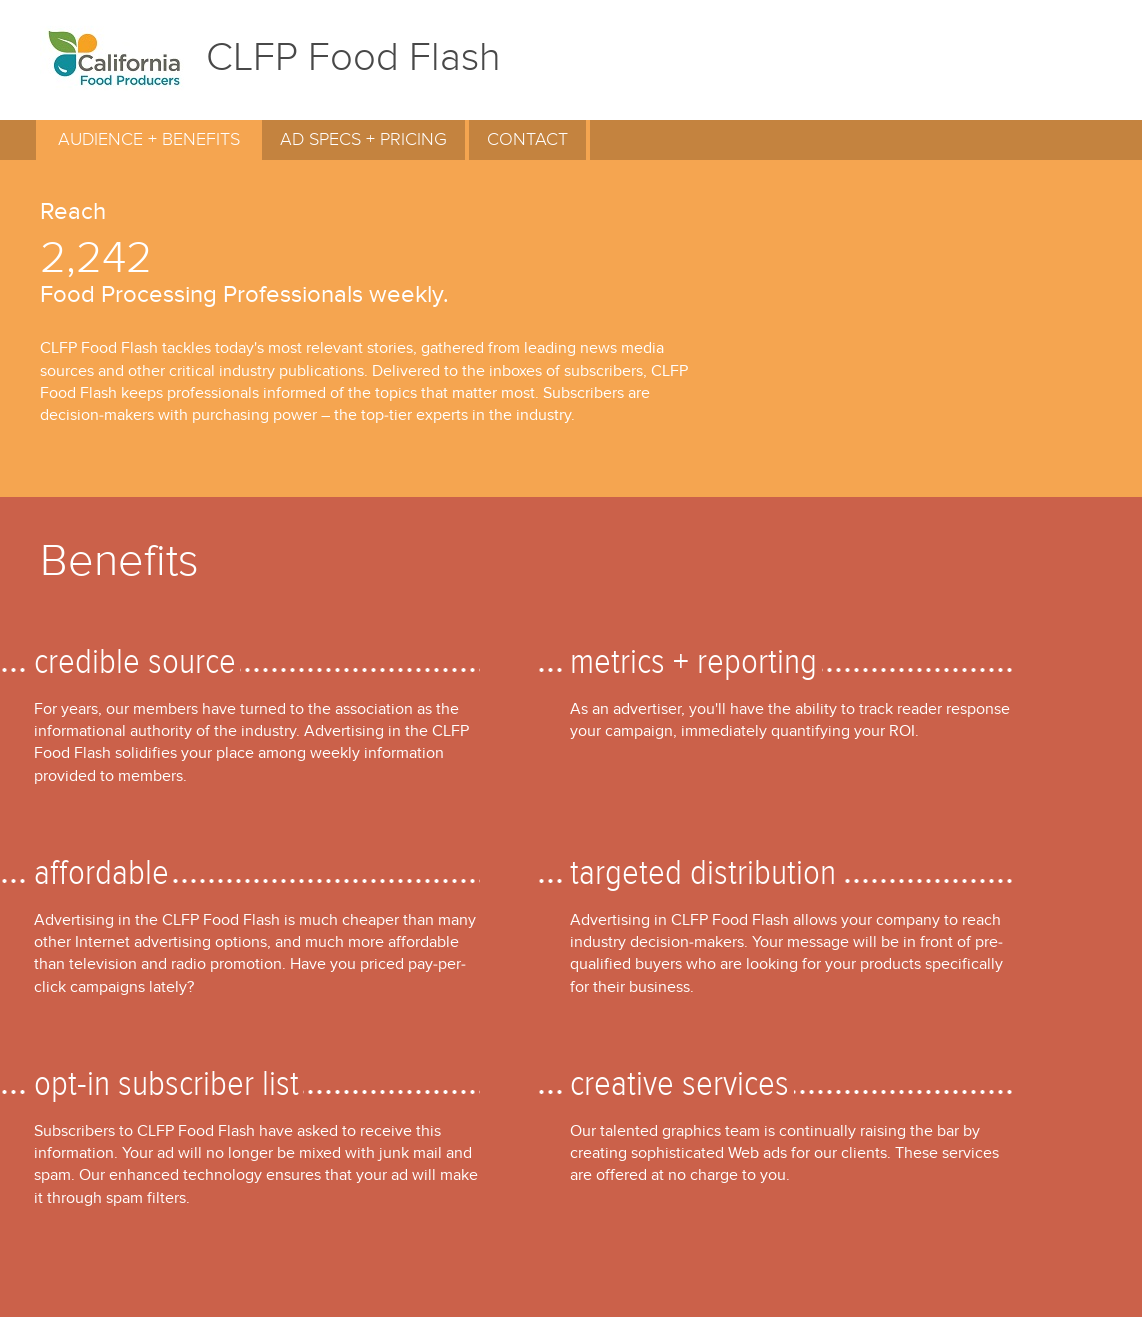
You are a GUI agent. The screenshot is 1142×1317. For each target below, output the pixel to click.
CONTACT (527, 139)
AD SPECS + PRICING (363, 139)
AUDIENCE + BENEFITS (149, 139)
